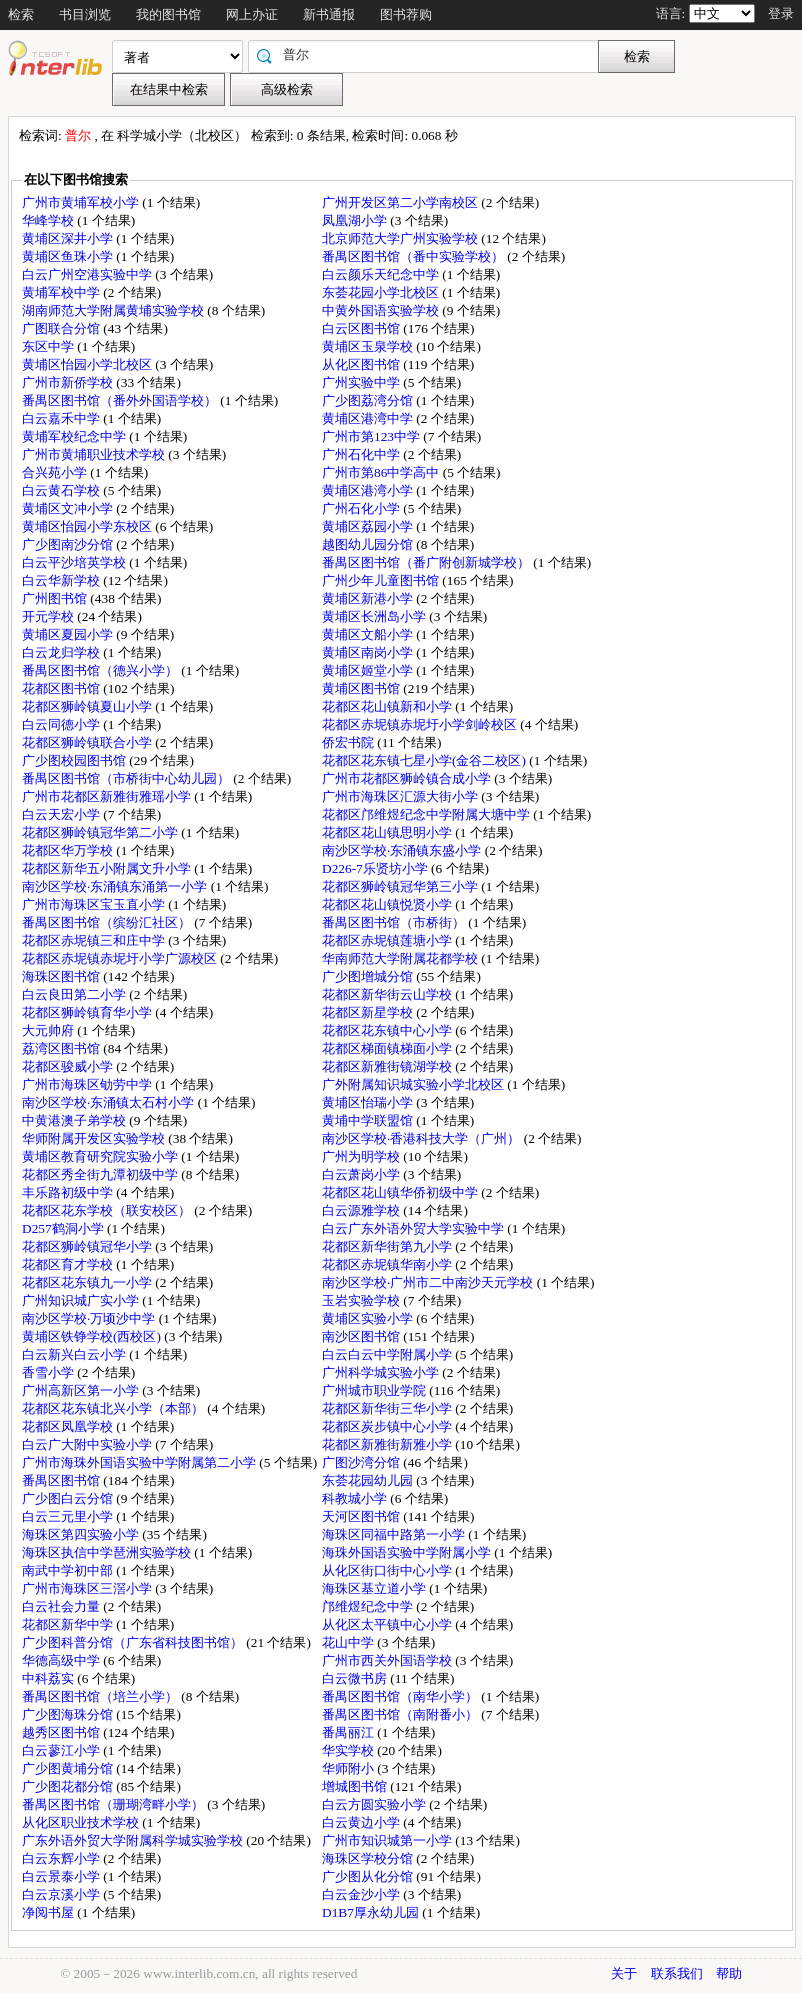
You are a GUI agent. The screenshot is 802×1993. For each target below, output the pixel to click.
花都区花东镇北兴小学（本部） (114, 1408)
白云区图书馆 (362, 328)
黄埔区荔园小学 (369, 526)
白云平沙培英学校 (75, 562)
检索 (21, 14)
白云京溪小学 (62, 1894)
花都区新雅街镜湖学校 (388, 1066)
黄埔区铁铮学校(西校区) (93, 1336)
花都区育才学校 (69, 1264)
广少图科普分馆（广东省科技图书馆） (134, 1642)
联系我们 (677, 1973)
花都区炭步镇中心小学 (388, 1426)
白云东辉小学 (62, 1858)
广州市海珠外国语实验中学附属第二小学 (140, 1462)
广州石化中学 (362, 454)
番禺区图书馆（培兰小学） (101, 1696)
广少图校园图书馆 (75, 760)
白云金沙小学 (362, 1894)
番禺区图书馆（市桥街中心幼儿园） (127, 778)
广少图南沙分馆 (69, 544)
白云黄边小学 (362, 1822)
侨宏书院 (349, 742)
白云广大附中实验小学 (88, 1444)
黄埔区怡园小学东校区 (88, 526)
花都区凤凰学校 (69, 1426)
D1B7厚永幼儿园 (372, 1912)
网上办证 (252, 14)
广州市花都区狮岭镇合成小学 (408, 778)
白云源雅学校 (362, 1210)
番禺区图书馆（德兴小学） (101, 670)
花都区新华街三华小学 (388, 1408)
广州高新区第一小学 (82, 1390)
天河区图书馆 (362, 1516)
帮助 (729, 1973)
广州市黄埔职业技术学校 (95, 454)
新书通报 (329, 14)
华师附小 (349, 1768)
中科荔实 (49, 1678)
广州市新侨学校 (69, 382)
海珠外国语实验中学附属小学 (408, 1552)
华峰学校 (49, 220)
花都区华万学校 (69, 850)
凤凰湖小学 (356, 220)
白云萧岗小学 (362, 1174)
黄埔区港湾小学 (369, 490)
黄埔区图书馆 (362, 688)
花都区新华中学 (69, 1624)
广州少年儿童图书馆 (382, 580)
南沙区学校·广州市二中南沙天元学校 (429, 1282)
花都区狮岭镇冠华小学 (88, 1246)
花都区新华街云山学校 (388, 994)
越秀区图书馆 (62, 1732)
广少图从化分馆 (369, 1876)
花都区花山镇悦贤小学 (388, 904)
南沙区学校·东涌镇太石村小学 (110, 1102)
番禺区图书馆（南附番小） (401, 1714)
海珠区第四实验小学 (82, 1534)
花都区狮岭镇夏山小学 (88, 706)
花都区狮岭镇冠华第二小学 (101, 832)
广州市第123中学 (372, 436)
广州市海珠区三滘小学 (88, 1588)
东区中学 (49, 346)
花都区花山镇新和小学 (388, 706)
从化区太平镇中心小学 (388, 1624)
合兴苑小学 (56, 472)
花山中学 (349, 1642)
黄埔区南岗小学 (369, 652)
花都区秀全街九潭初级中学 (101, 1174)
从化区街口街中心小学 (388, 1570)
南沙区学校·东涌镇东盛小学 (403, 850)
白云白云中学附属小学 (388, 1354)
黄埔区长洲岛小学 (375, 616)
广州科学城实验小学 (382, 1372)
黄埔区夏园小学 (69, 634)
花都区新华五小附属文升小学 (108, 868)
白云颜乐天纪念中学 (382, 274)
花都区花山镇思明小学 (388, 832)
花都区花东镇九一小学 (88, 1282)
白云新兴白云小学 (75, 1354)
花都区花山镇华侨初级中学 (401, 1192)
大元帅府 (49, 1030)
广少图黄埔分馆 (69, 1768)
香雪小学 (49, 1372)
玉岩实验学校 (362, 1300)
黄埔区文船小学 (369, 634)
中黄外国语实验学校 (382, 310)
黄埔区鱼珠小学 (69, 256)
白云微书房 (356, 1678)
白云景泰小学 (62, 1876)
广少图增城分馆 (369, 976)
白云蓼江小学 (62, 1750)
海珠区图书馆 (62, 976)
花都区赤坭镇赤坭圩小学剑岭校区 (421, 724)
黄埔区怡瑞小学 (369, 1102)
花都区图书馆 (62, 688)
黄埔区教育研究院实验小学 (101, 1156)
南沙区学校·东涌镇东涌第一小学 (116, 886)
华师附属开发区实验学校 (95, 1138)
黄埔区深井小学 (69, 238)
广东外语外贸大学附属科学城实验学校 (134, 1840)
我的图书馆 (168, 14)
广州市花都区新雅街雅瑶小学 (108, 796)
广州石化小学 (362, 508)
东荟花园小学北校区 (382, 292)
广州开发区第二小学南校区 (401, 202)
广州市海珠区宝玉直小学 (95, 904)
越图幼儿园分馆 (369, 544)
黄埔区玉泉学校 (369, 346)
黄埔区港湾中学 (369, 418)
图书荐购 (406, 14)
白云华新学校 (62, 580)
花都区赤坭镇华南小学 (388, 1264)
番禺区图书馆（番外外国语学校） (121, 400)
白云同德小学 (62, 724)
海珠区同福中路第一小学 (395, 1534)
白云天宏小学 (62, 814)
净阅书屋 (49, 1912)
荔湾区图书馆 (62, 1048)
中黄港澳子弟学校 (75, 1120)
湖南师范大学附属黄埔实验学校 (114, 310)
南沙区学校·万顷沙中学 (90, 1318)
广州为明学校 (362, 1156)
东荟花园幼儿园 (369, 1480)
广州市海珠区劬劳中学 (88, 1084)
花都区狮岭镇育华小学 (88, 1012)
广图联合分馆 (62, 328)
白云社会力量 (62, 1606)
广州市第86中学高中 (382, 472)
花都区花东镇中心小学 (388, 1030)
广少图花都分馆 (69, 1786)
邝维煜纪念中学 (369, 1606)
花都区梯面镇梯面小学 (388, 1048)
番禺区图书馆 (62, 1480)
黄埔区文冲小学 (69, 508)
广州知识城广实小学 (82, 1300)
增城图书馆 (356, 1786)
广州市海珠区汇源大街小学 (401, 796)
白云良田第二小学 (75, 994)
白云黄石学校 (62, 490)
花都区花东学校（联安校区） (108, 1210)
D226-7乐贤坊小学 (376, 868)
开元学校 (49, 616)
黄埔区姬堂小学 (369, 670)
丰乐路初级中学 (69, 1192)
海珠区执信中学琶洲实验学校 (108, 1552)
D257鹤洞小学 (64, 1228)
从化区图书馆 (362, 364)
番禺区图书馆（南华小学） (401, 1696)
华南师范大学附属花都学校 (401, 958)
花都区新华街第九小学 (388, 1246)
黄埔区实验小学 (369, 1318)
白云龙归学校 (62, 652)
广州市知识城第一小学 (388, 1840)
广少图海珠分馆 (69, 1714)
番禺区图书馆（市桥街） (395, 922)
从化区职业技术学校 (82, 1822)
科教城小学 (356, 1498)
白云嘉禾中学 (62, 418)
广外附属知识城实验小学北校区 (414, 1084)
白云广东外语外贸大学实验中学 (414, 1228)
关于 (624, 1973)
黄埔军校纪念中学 (75, 436)
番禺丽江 (349, 1732)
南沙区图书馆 (362, 1336)
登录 (781, 13)
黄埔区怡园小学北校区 (88, 364)
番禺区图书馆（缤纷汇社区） (108, 922)
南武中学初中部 (69, 1570)
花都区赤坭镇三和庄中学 (95, 940)
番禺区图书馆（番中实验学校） (414, 256)
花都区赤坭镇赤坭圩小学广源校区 (121, 958)
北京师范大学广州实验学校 (401, 238)
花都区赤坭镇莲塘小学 (388, 940)
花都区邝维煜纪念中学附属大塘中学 (427, 814)
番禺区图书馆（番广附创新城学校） (427, 562)
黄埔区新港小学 (369, 598)
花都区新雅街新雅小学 (388, 1444)
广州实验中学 (362, 382)
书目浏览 (85, 14)
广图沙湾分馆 (362, 1462)
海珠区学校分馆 (369, 1858)
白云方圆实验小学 (375, 1804)
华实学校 (349, 1750)
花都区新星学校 (369, 1012)
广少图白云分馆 (69, 1498)
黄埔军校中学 (62, 292)
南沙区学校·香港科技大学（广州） (423, 1138)
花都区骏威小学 (69, 1066)
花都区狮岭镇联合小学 (88, 742)
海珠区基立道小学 (375, 1588)
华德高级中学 (62, 1660)
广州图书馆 (56, 598)
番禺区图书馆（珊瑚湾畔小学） (114, 1804)
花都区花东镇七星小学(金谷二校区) (425, 760)
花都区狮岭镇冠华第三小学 (401, 886)
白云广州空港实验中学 (88, 274)
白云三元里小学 (69, 1516)
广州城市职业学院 (375, 1390)
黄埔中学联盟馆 (369, 1120)
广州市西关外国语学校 (388, 1660)
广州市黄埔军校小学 (82, 202)
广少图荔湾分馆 (369, 400)
